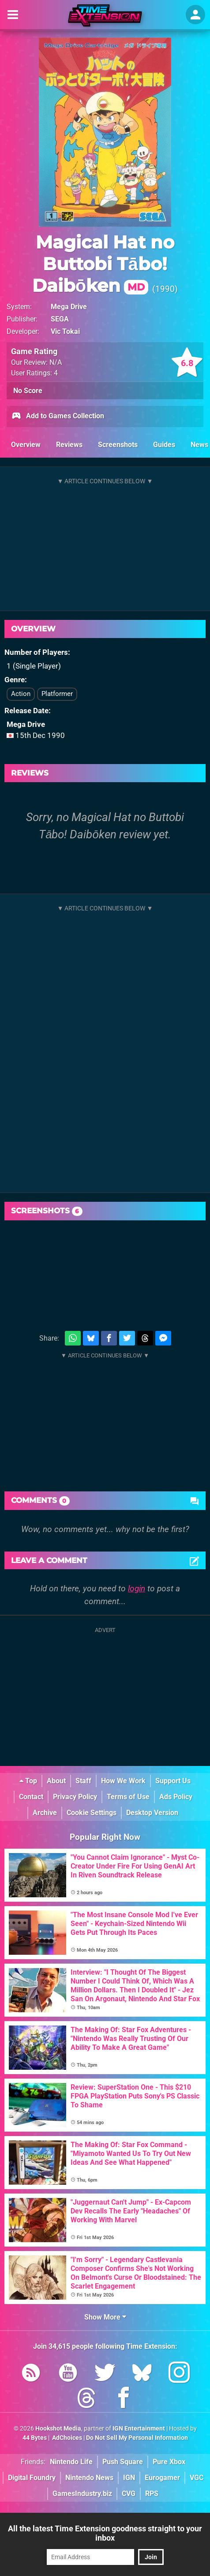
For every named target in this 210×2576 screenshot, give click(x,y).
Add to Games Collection (57, 416)
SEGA (60, 319)
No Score (27, 390)
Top (28, 1781)
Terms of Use (128, 1796)
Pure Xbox (169, 2462)
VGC (196, 2477)
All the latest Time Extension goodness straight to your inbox (105, 2533)
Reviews (69, 444)
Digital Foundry (32, 2477)
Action (20, 694)
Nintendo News (89, 2477)
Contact (31, 1796)
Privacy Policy (75, 1796)
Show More (105, 2317)
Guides (164, 444)
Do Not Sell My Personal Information (137, 2438)
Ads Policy (175, 1796)
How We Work (123, 1781)
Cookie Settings (91, 1812)
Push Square (122, 2462)
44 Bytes (34, 2438)
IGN (129, 2477)
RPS (151, 2493)
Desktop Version (152, 1812)
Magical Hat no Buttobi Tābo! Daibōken (103, 263)
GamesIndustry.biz (82, 2493)
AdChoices (66, 2438)
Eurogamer (162, 2477)
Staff (83, 1781)
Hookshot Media (58, 2428)
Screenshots (118, 444)
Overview (26, 444)
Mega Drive (69, 306)
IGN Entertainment (138, 2428)
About (56, 1781)
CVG (128, 2493)
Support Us (173, 1781)
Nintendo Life (71, 2462)
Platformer (57, 694)
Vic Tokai (65, 331)
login (136, 1588)
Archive (45, 1812)
